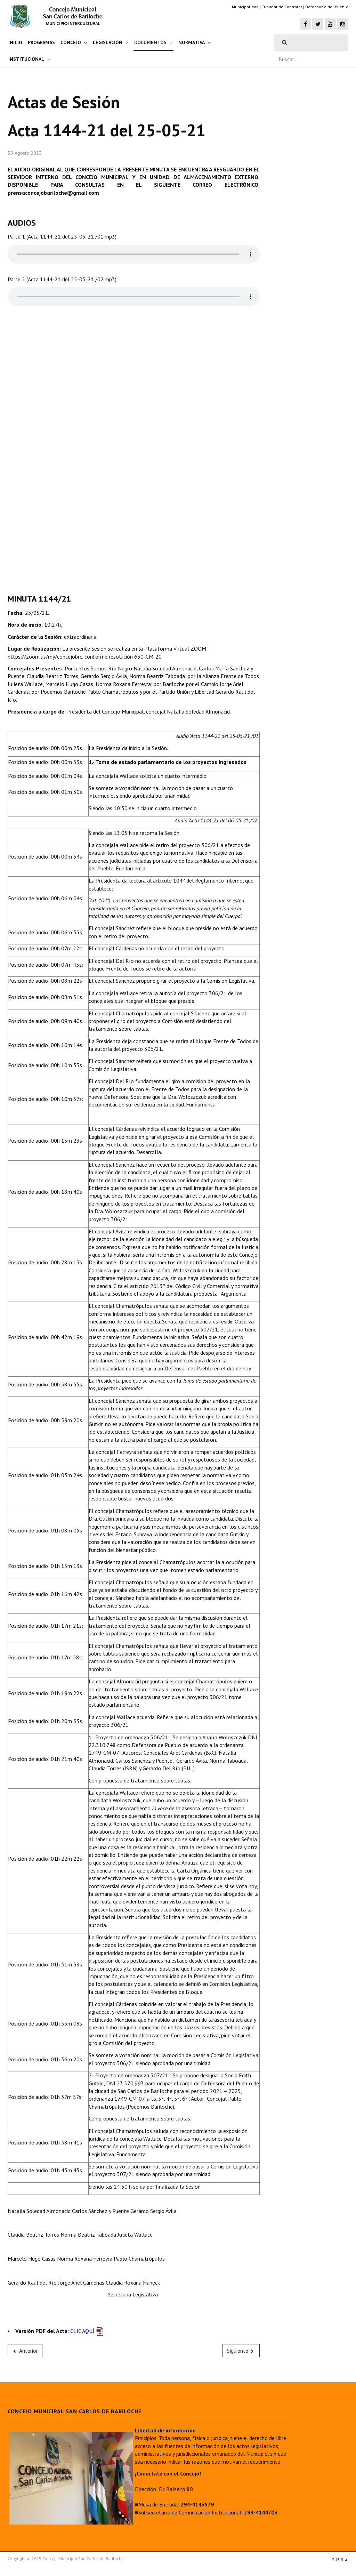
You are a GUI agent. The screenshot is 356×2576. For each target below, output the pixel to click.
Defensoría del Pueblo (326, 6)
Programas (41, 42)
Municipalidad (245, 6)
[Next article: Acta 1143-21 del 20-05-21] (241, 2350)
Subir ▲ (340, 2559)
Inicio (15, 42)
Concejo (70, 42)
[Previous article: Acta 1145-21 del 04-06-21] (25, 2350)
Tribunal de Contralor (282, 6)
